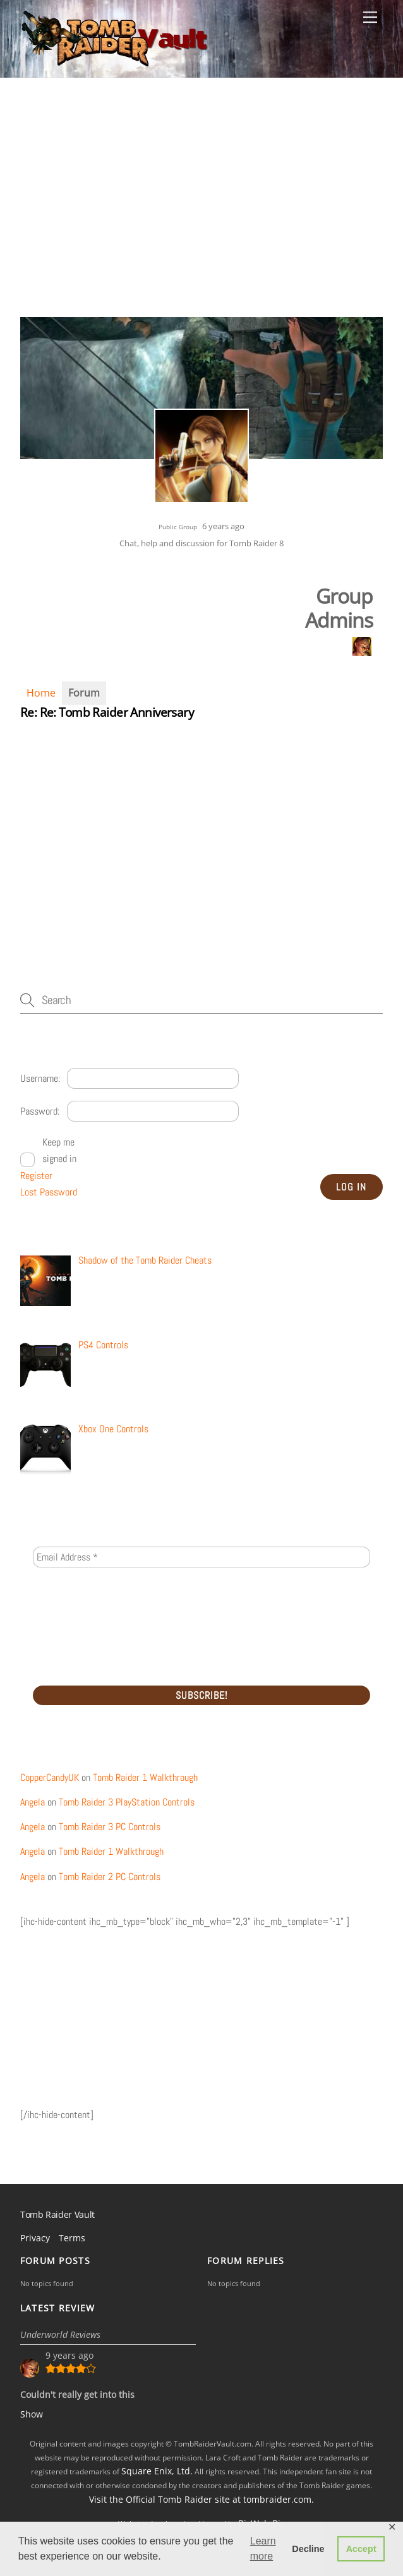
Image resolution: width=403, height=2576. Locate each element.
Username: (40, 1078)
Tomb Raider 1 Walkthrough (145, 1777)
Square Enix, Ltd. (157, 2471)
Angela (32, 1802)
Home (41, 693)
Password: (39, 1111)
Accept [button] (361, 2549)
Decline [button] (308, 2549)
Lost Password (48, 1192)
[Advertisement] (201, 216)
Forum (84, 693)
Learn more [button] (263, 2548)
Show (31, 2414)
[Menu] (370, 17)
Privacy (35, 2238)
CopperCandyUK (49, 1777)
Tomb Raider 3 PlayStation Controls (127, 1802)
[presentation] (84, 1625)
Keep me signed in (59, 1150)
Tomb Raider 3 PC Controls (109, 1826)
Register (36, 1175)
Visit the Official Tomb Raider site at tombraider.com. (201, 2499)
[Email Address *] (201, 1557)
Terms (72, 2238)
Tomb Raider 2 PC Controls (109, 1876)
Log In (351, 1187)
